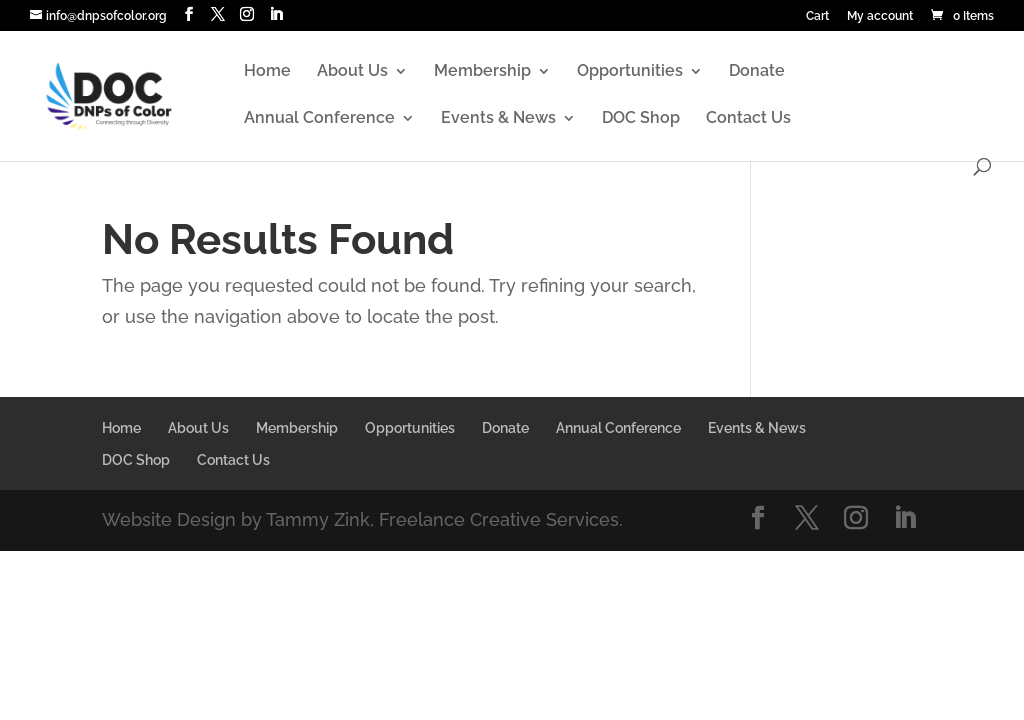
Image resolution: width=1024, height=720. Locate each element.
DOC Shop (641, 119)
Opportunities (630, 72)
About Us (352, 72)
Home (267, 72)
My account (880, 16)
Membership (482, 72)
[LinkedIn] (276, 14)
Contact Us (748, 119)
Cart (817, 16)
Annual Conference (319, 119)
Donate (757, 72)
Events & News (498, 119)
